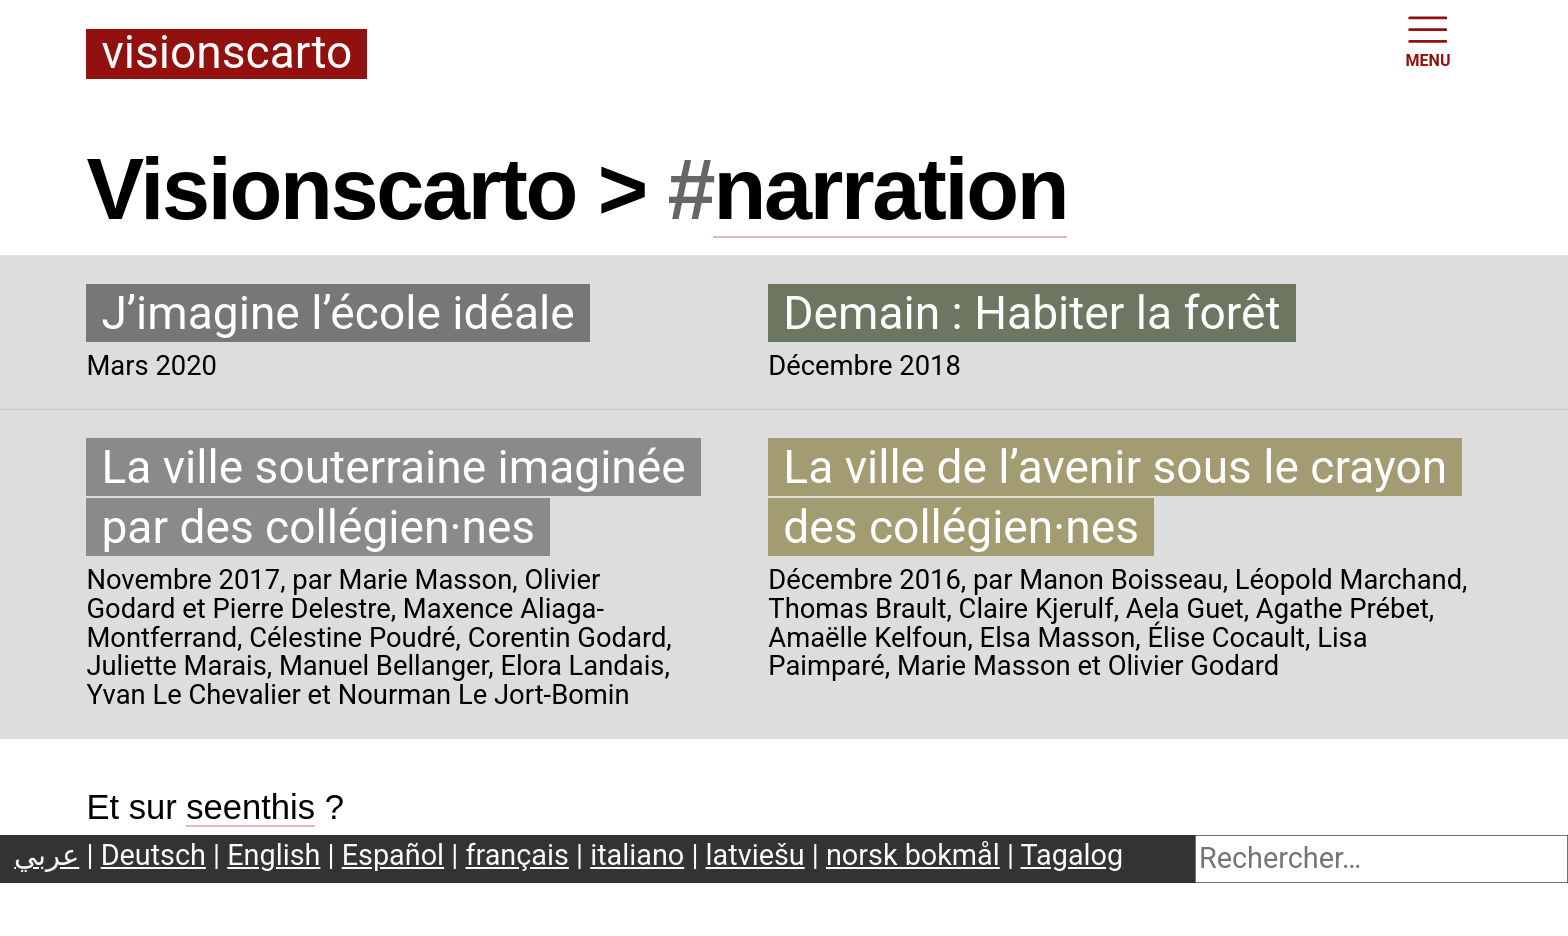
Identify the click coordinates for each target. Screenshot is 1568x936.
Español (393, 855)
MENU (1428, 40)
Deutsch (153, 855)
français (516, 855)
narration (890, 189)
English (273, 855)
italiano (637, 855)
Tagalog (1072, 855)
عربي (46, 855)
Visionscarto (226, 54)
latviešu (755, 855)
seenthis (250, 807)
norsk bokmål (913, 855)
